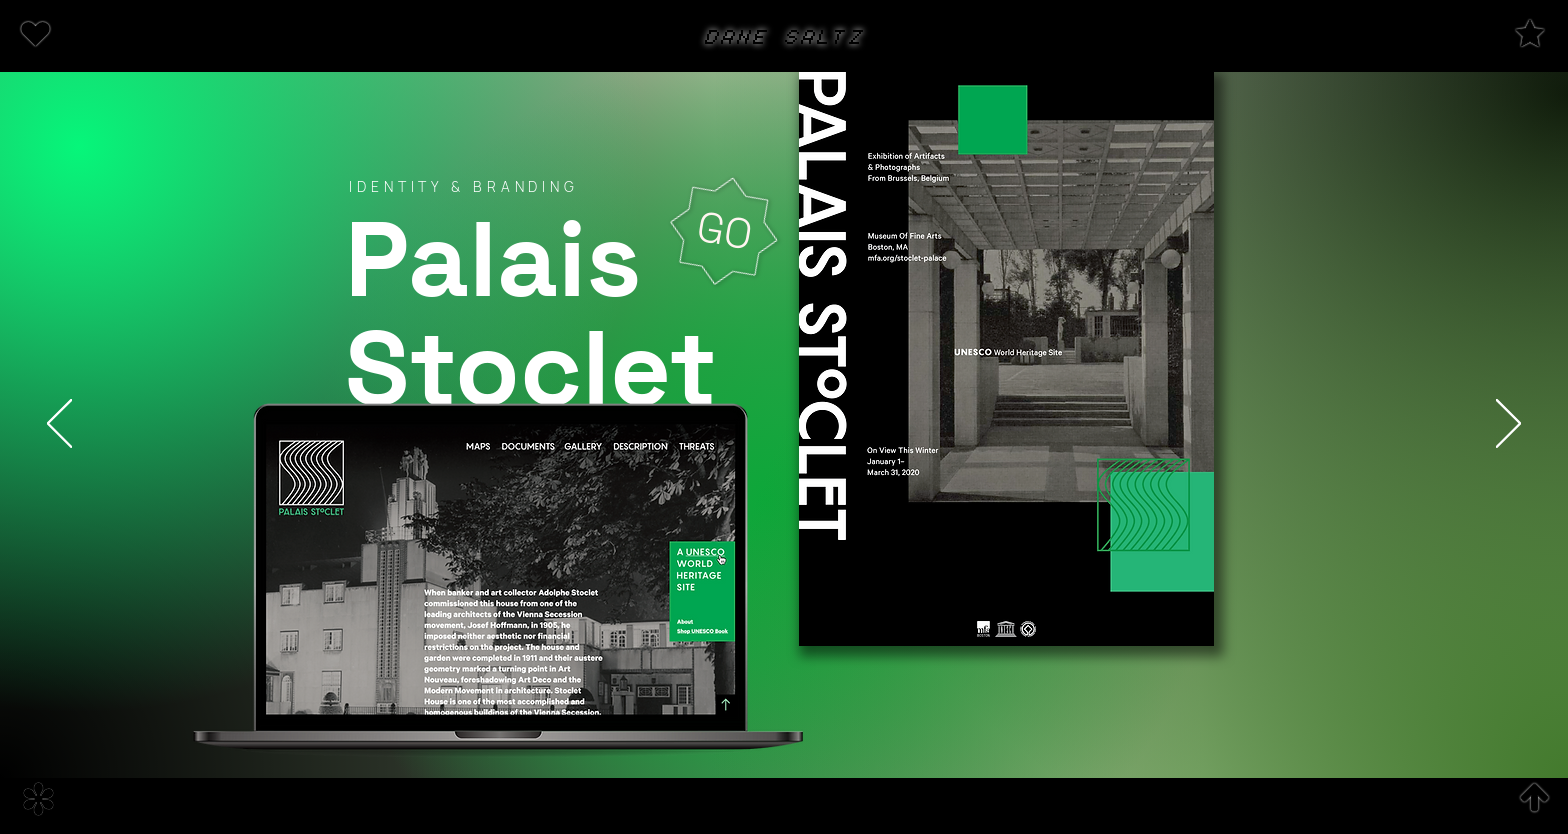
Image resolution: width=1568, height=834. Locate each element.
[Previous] (59, 425)
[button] (35, 34)
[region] (74, 35)
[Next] (1508, 425)
